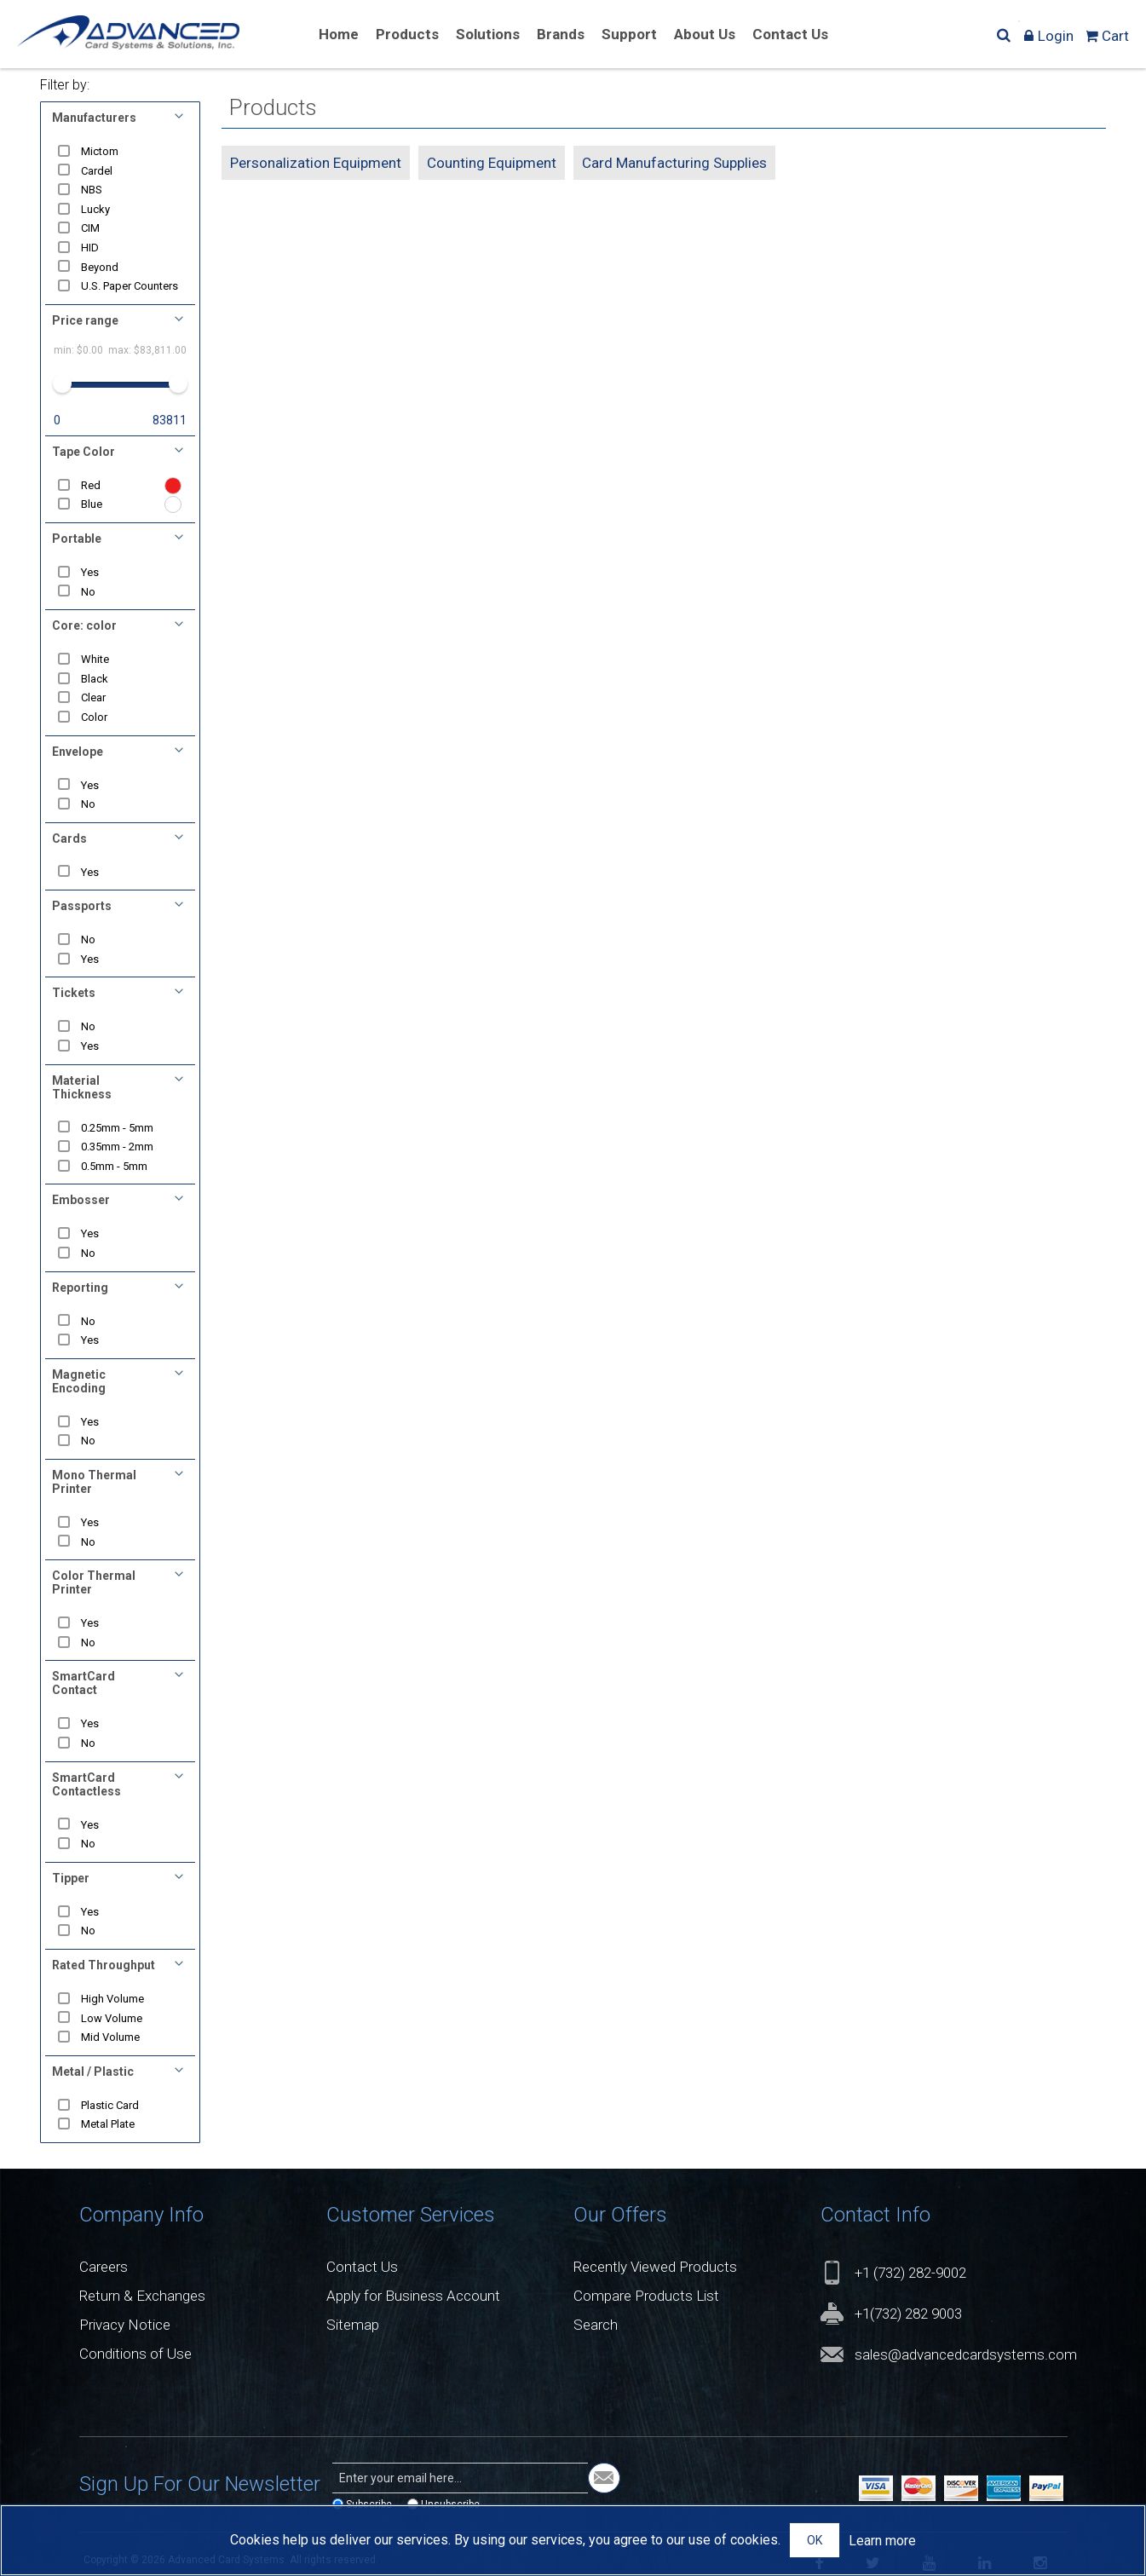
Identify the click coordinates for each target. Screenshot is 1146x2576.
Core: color (84, 625)
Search (595, 2324)
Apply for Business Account (413, 2295)
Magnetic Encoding (79, 1381)
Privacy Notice (124, 2324)
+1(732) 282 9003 (908, 2313)
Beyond (99, 267)
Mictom (99, 151)
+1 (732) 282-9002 (910, 2272)
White (95, 659)
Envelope (77, 751)
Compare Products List (646, 2295)
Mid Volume (110, 2037)
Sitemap (352, 2324)
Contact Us (362, 2266)
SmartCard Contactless (86, 1784)
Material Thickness (82, 1087)
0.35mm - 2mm (117, 1146)
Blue (91, 504)
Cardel (96, 170)
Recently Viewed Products (655, 2266)
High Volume (112, 1998)
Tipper (70, 1878)
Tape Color (83, 451)
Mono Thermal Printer (94, 1481)
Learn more (882, 2541)
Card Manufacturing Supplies (674, 162)
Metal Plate (108, 2124)
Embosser (81, 1200)
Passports (82, 906)
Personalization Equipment (315, 162)
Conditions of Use (135, 2353)
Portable (76, 538)
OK (814, 2540)
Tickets (73, 993)
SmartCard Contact (83, 1683)
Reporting (80, 1287)
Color (94, 717)
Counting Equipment (491, 162)
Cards (69, 838)
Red (91, 485)
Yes (90, 572)
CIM (90, 228)
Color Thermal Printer (93, 1582)
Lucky (95, 209)
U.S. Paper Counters (129, 285)
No (88, 591)
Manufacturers (94, 117)
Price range (85, 320)
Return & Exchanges (142, 2295)
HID (90, 247)
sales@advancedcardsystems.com (966, 2354)
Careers (103, 2266)
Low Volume (111, 2018)
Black (94, 678)
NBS (91, 189)
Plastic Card (110, 2105)
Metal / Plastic (93, 2071)
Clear (93, 697)
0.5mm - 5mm (114, 1166)
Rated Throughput (103, 1965)
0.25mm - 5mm (117, 1127)
